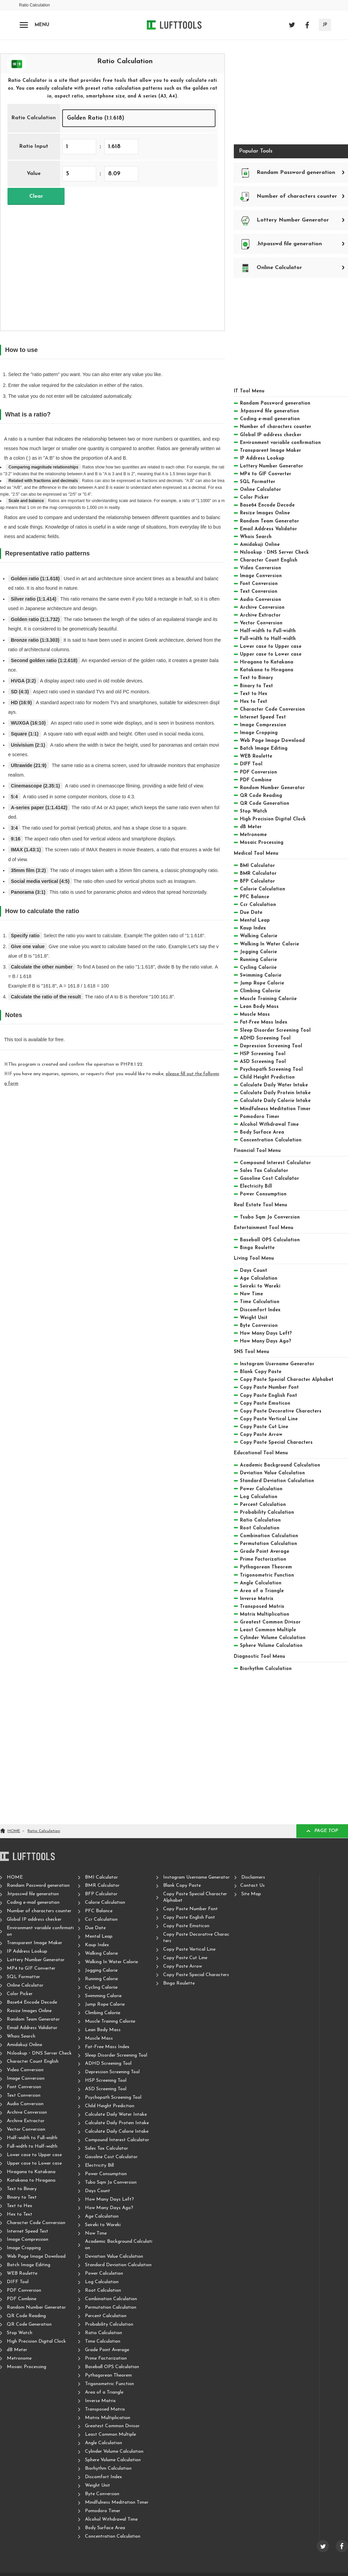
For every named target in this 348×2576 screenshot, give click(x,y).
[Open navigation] (24, 25)
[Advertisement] (112, 262)
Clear (36, 196)
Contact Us (252, 1885)
